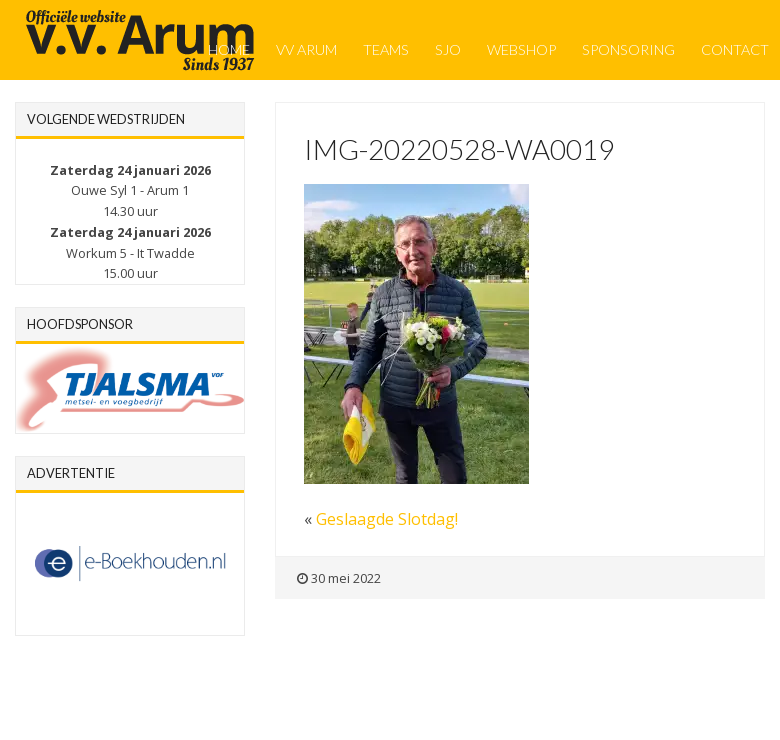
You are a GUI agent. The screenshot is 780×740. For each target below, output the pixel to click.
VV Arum (306, 49)
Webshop (521, 49)
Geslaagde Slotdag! (387, 519)
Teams (386, 49)
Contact (735, 49)
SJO (448, 49)
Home (229, 49)
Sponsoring (628, 49)
